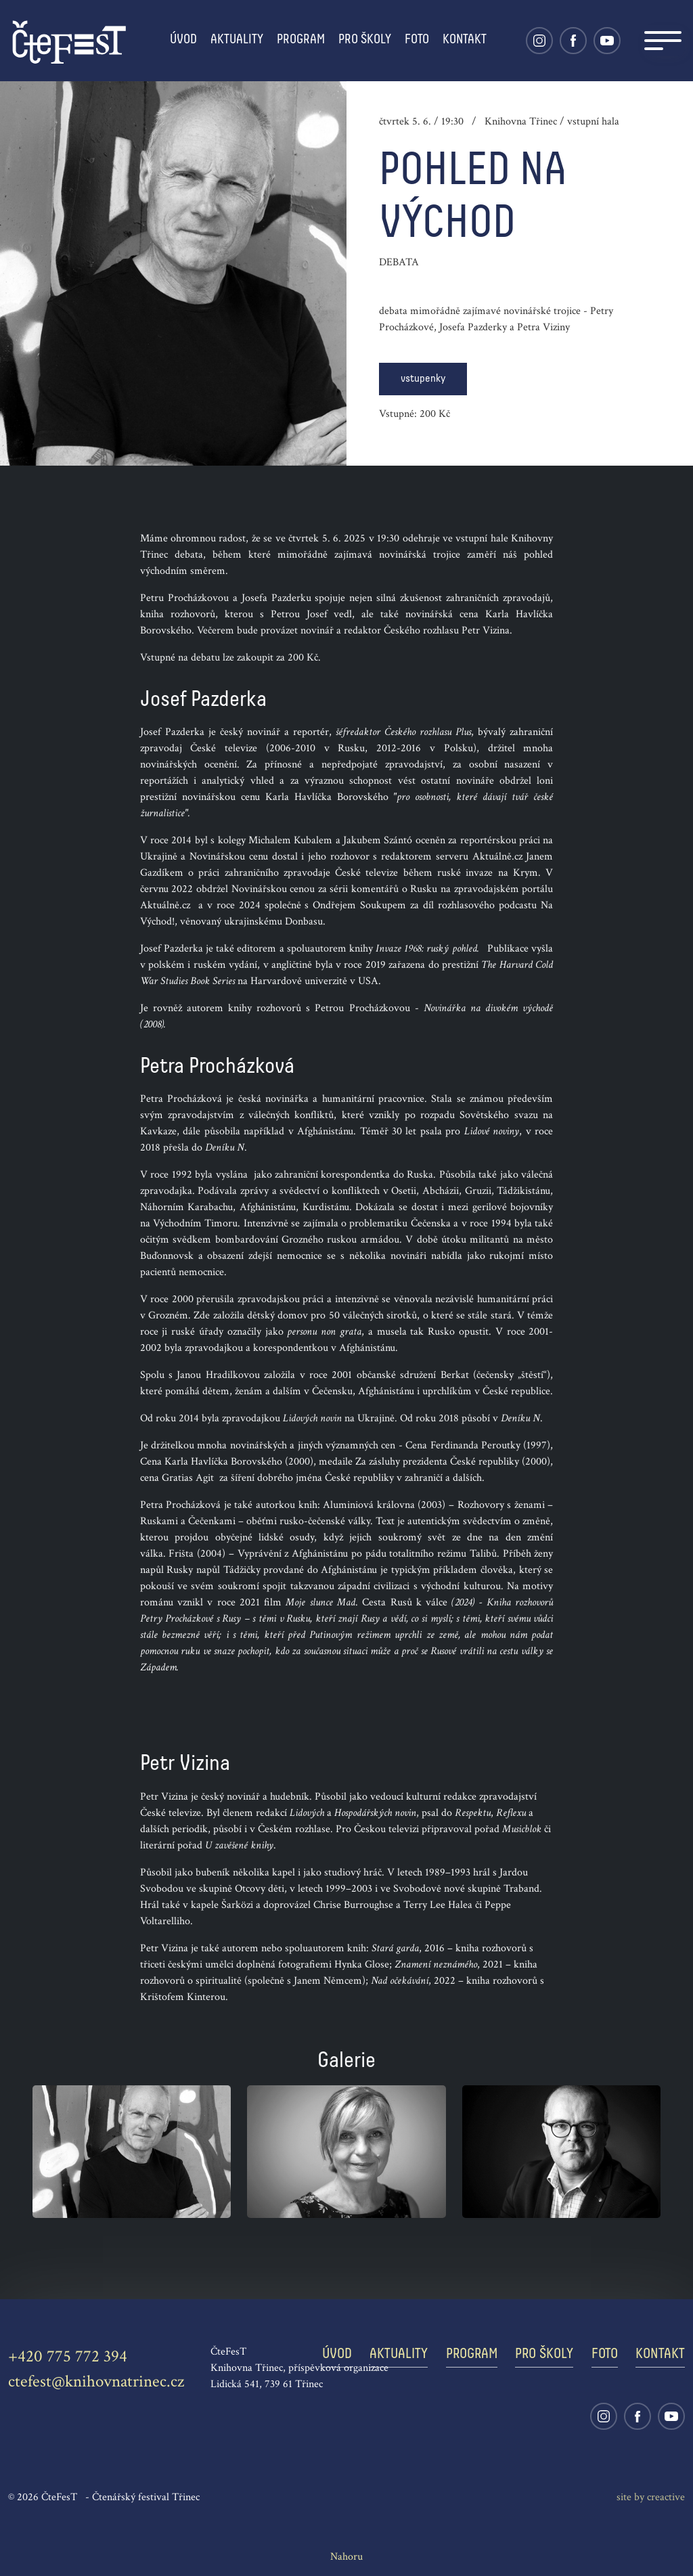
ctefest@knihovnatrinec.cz (96, 2381)
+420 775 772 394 (67, 2356)
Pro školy (364, 40)
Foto (417, 40)
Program (301, 40)
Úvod (183, 40)
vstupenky (423, 379)
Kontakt (465, 40)
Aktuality (236, 40)
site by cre (651, 2497)
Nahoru (346, 2557)
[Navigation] (663, 40)
